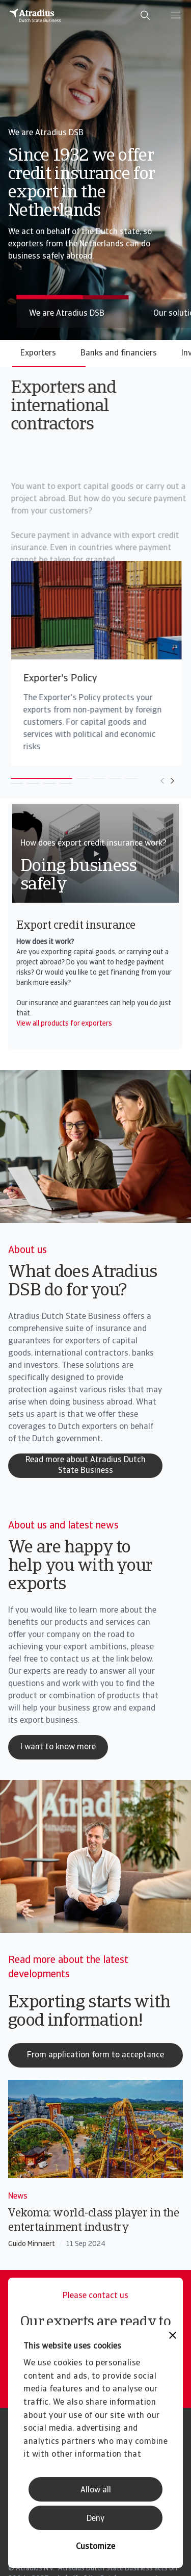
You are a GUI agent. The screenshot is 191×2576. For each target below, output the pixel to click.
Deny (95, 2519)
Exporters (38, 353)
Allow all (95, 2490)
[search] (145, 15)
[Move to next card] (147, 781)
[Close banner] (172, 2336)
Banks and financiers (118, 353)
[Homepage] (35, 15)
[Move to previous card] (136, 781)
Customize (95, 2547)
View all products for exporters (64, 1024)
